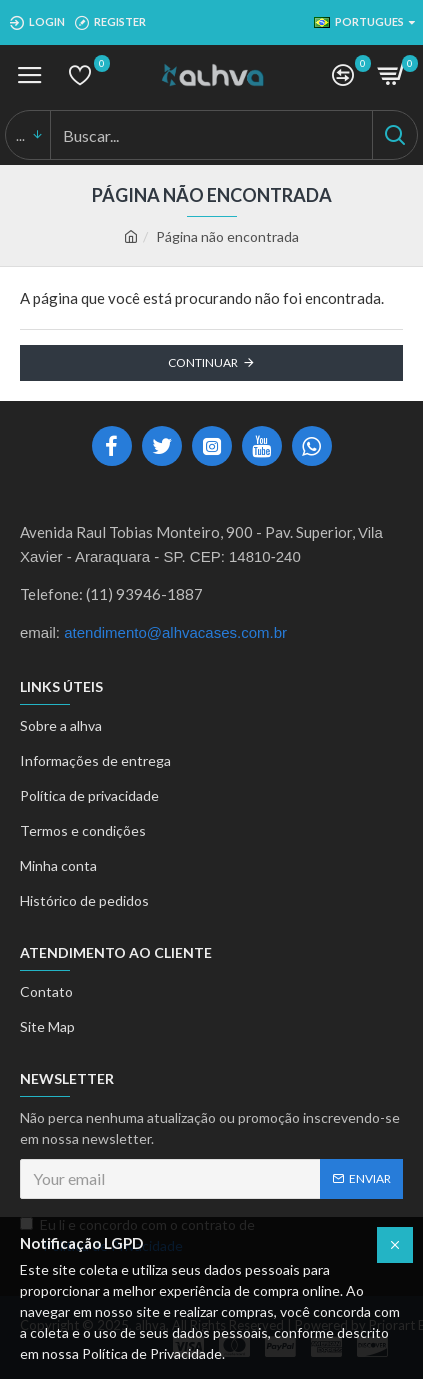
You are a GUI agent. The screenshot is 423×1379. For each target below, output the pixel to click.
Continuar (203, 362)
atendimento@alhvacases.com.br (175, 632)
